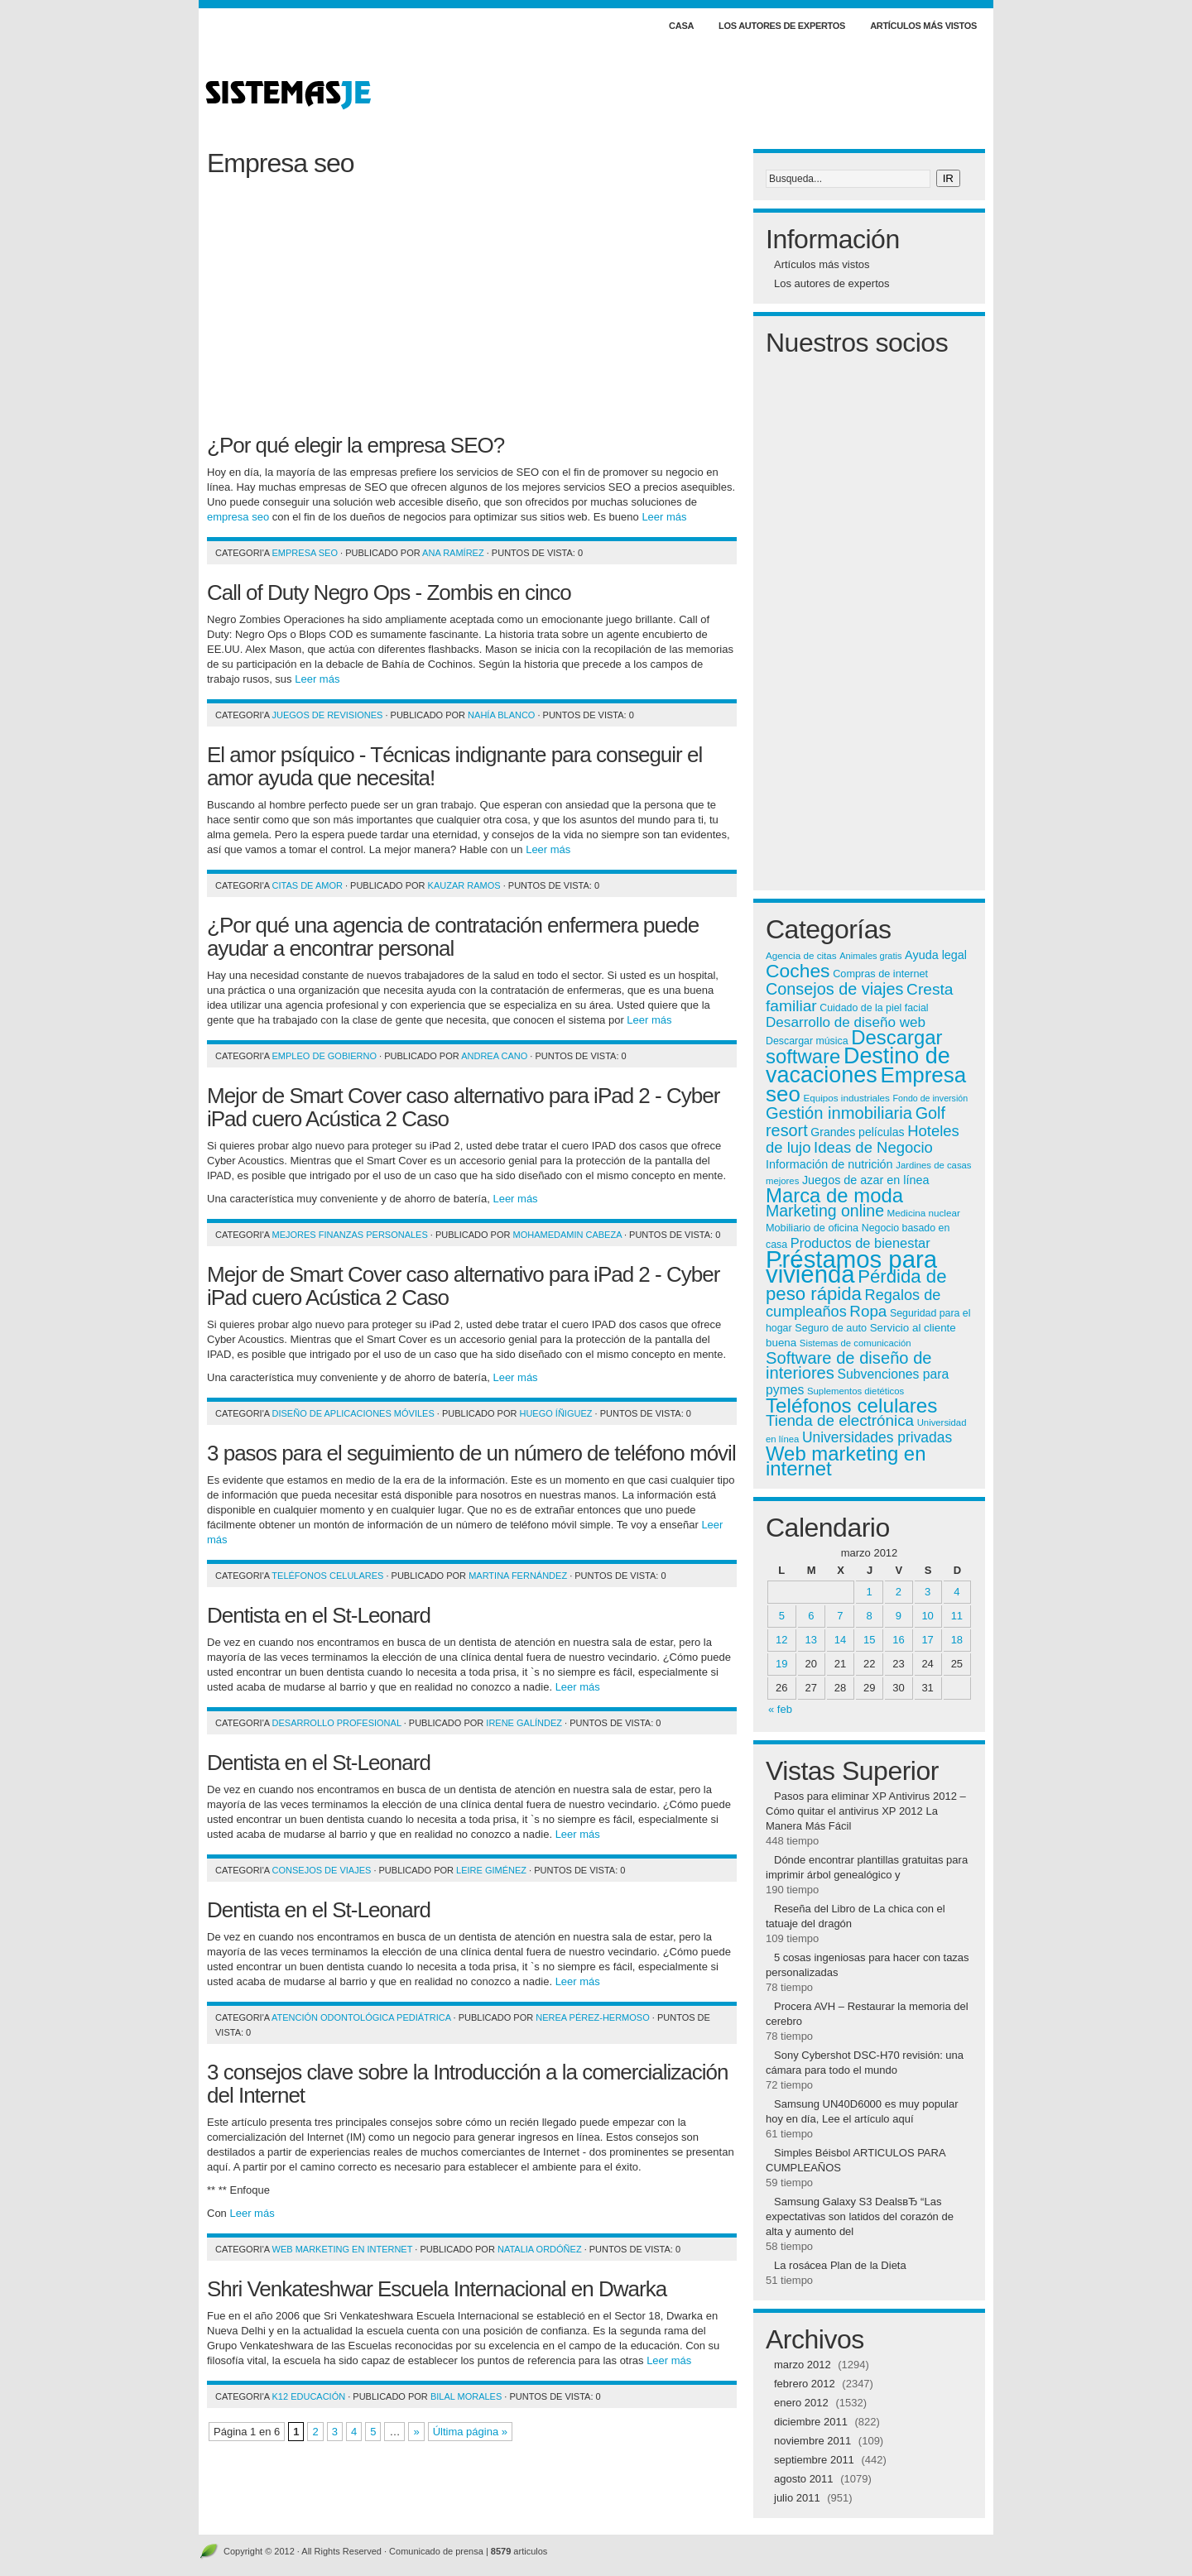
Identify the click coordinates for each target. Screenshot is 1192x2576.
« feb (780, 1709)
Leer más (664, 517)
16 (898, 1639)
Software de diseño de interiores (849, 1365)
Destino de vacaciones (858, 1065)
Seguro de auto (831, 1328)
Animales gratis (870, 956)
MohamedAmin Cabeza (567, 1235)
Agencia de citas (801, 955)
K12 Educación (309, 2396)
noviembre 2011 (812, 2440)
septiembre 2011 (814, 2460)
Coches (798, 970)
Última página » (470, 2431)
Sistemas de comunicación (855, 1343)
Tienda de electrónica (840, 1420)
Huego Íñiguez (555, 1413)
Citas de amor (307, 885)
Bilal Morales (466, 2396)
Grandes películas (857, 1132)
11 (957, 1615)
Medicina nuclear (923, 1212)
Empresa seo (305, 553)
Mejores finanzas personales (350, 1235)
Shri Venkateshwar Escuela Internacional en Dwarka (436, 2288)
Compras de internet (880, 974)
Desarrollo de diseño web (845, 1022)
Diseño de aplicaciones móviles (353, 1413)
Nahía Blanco (501, 715)
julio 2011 (797, 2498)
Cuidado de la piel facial (874, 1008)
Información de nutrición (829, 1164)
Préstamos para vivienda (851, 1266)
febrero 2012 (804, 2383)
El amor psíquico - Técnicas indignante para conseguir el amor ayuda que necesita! (454, 766)
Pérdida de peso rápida (856, 1285)
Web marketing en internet (342, 2249)
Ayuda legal (936, 955)
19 (781, 1663)
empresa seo (238, 517)
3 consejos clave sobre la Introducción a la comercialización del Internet (467, 2084)
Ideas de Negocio (873, 1147)
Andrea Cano (494, 1056)
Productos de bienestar (860, 1242)
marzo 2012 (802, 2364)
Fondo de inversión (930, 1098)
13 (811, 1639)
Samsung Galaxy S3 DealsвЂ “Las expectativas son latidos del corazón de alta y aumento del (860, 2216)
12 (781, 1639)
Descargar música (807, 1041)
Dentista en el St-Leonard (318, 1615)
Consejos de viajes (322, 1870)
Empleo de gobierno (324, 1056)
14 (840, 1639)
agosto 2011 (804, 2479)
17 (927, 1639)
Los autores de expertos (782, 26)
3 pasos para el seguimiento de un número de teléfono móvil (471, 1453)
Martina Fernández (518, 1576)
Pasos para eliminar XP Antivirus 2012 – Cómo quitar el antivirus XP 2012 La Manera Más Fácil (866, 1811)
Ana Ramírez (453, 553)
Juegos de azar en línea (866, 1180)
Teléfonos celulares (327, 1576)
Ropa (868, 1311)
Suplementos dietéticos (855, 1391)
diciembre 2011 (811, 2421)
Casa (681, 26)
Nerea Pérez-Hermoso (593, 2017)
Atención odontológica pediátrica (361, 2017)
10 (927, 1615)
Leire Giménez (491, 1870)
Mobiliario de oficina (812, 1228)
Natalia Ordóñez (539, 2249)
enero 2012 (801, 2402)
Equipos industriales (846, 1097)
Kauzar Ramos (464, 885)
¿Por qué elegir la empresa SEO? (355, 445)
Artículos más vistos (923, 26)
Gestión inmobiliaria (839, 1113)
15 (869, 1639)
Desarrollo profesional (336, 1723)
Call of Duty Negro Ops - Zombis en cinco (389, 592)
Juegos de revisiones (327, 715)
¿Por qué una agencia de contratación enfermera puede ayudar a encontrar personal (453, 937)
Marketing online (825, 1211)
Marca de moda (834, 1195)
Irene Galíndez (524, 1723)
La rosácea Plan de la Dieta (840, 2265)
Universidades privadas (877, 1437)
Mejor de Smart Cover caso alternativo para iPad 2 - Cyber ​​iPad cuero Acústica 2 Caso (466, 1107)
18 (957, 1639)
